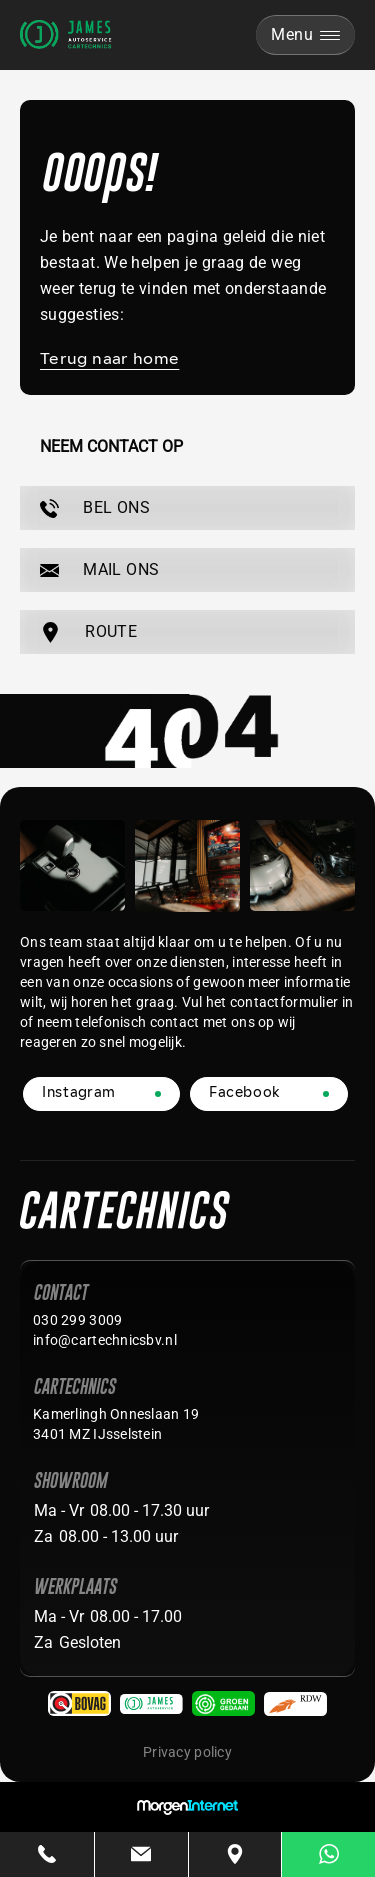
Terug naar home (109, 360)
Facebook (244, 1093)
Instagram (78, 1093)
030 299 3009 (77, 1320)
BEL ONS (95, 508)
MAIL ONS (99, 570)
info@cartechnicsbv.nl (105, 1340)
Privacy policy (187, 1752)
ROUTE (88, 632)
